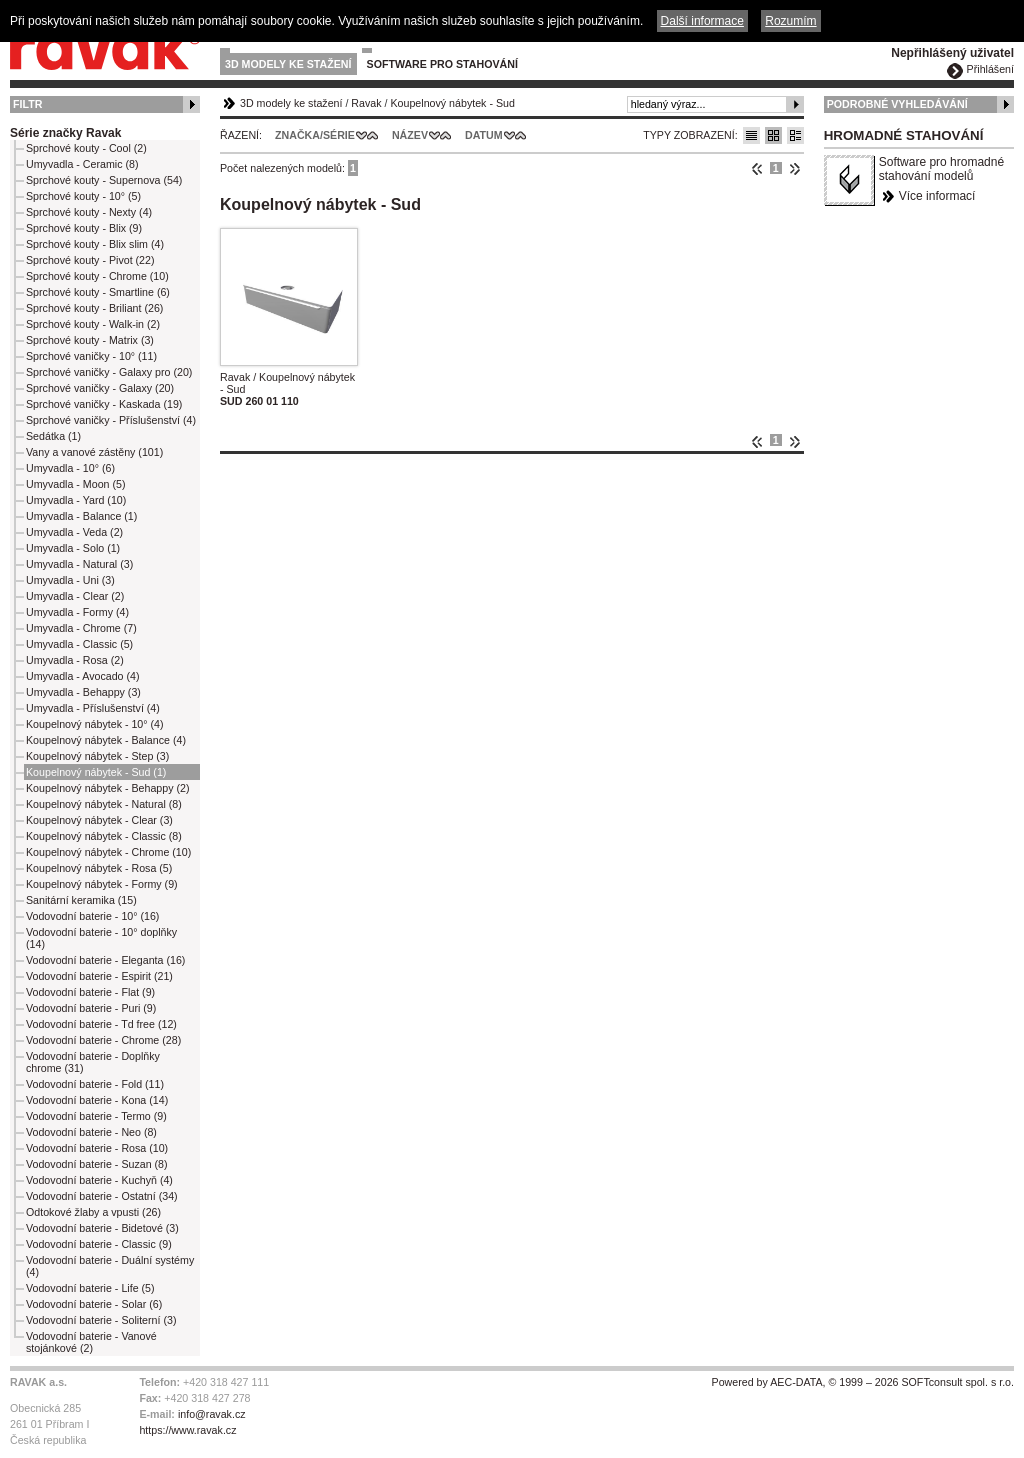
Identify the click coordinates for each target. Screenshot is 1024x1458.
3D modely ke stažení (288, 64)
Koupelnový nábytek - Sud (452, 103)
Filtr (27, 104)
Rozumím (790, 21)
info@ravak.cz (212, 1414)
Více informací (937, 196)
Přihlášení (990, 69)
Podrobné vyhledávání (897, 104)
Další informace (702, 21)
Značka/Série (315, 135)
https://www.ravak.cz (187, 1430)
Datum (484, 135)
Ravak (366, 103)
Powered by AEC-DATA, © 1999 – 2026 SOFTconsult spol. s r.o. (863, 1382)
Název (410, 135)
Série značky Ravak (65, 133)
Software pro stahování (442, 64)
